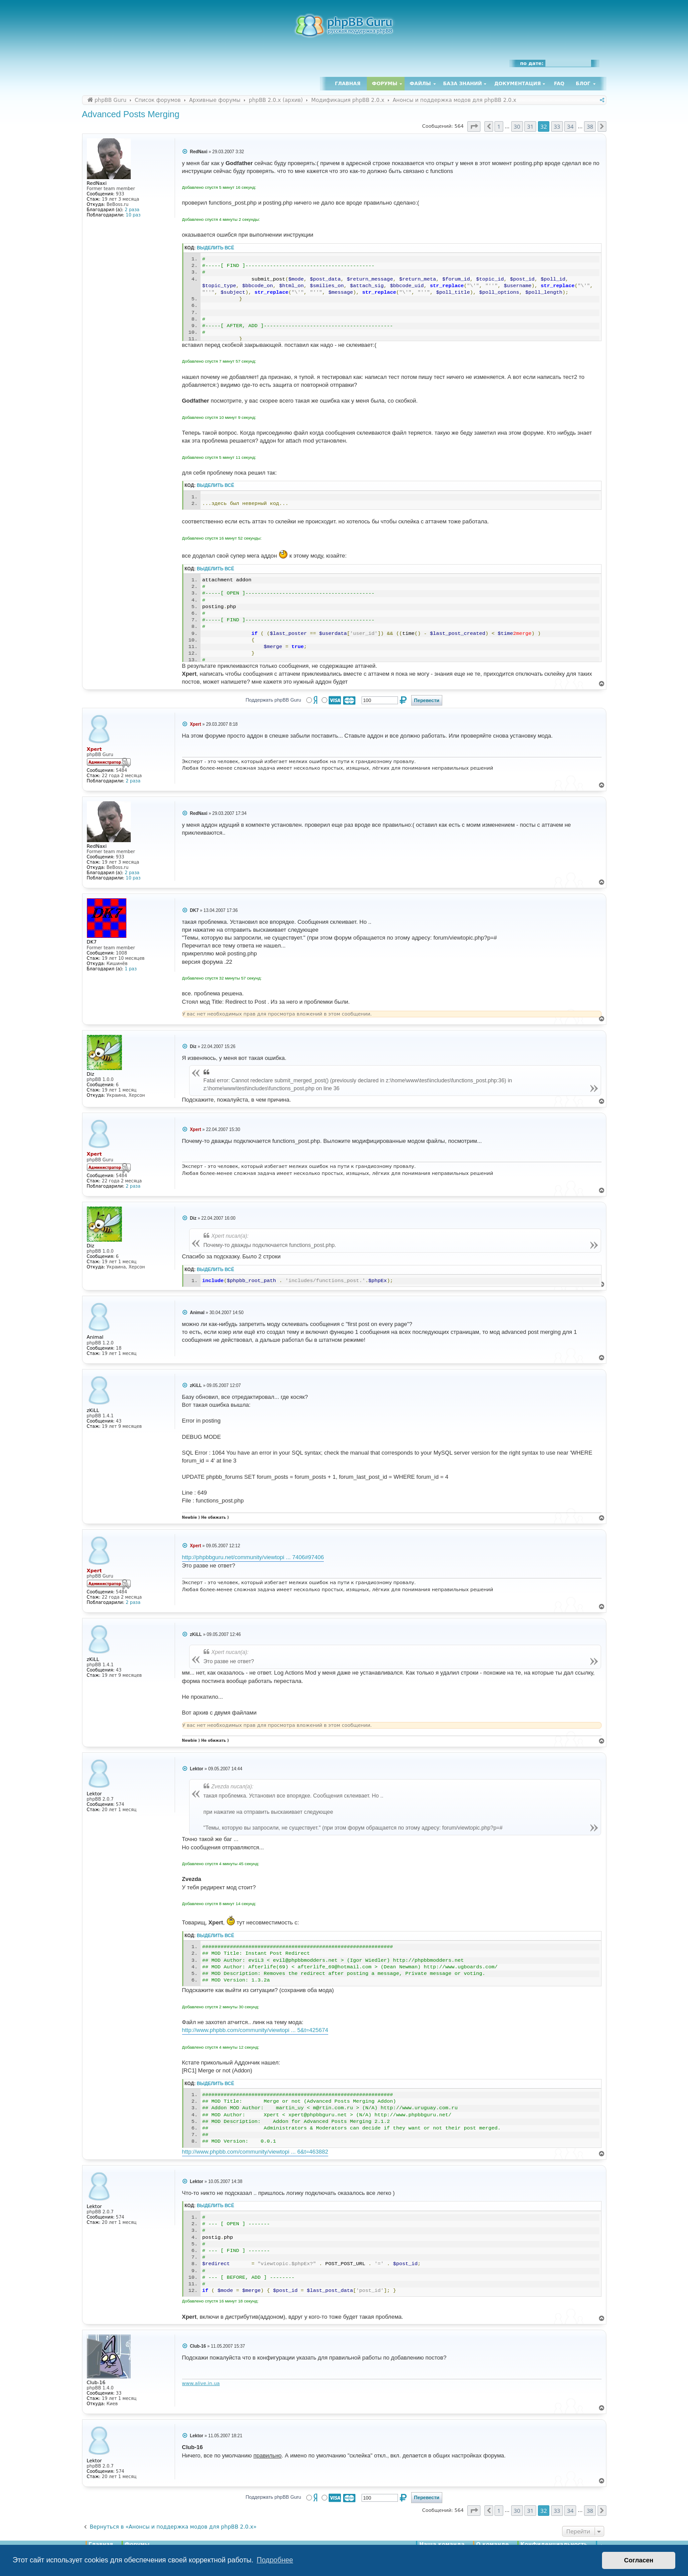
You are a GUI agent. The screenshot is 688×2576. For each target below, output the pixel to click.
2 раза (132, 209)
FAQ (559, 83)
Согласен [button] (638, 2560)
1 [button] (498, 126)
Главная (347, 83)
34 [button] (570, 126)
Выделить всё (215, 247)
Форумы (385, 83)
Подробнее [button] (275, 2560)
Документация (517, 83)
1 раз (130, 968)
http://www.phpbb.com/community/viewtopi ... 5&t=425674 (255, 2030)
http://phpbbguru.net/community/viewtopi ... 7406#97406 (253, 1557)
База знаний (462, 83)
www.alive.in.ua (201, 2383)
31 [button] (530, 126)
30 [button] (517, 126)
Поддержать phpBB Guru (273, 700)
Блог (583, 83)
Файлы (420, 83)
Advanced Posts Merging (130, 114)
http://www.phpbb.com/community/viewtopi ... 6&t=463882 (255, 2151)
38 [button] (590, 126)
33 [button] (557, 126)
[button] (473, 126)
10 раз (133, 215)
